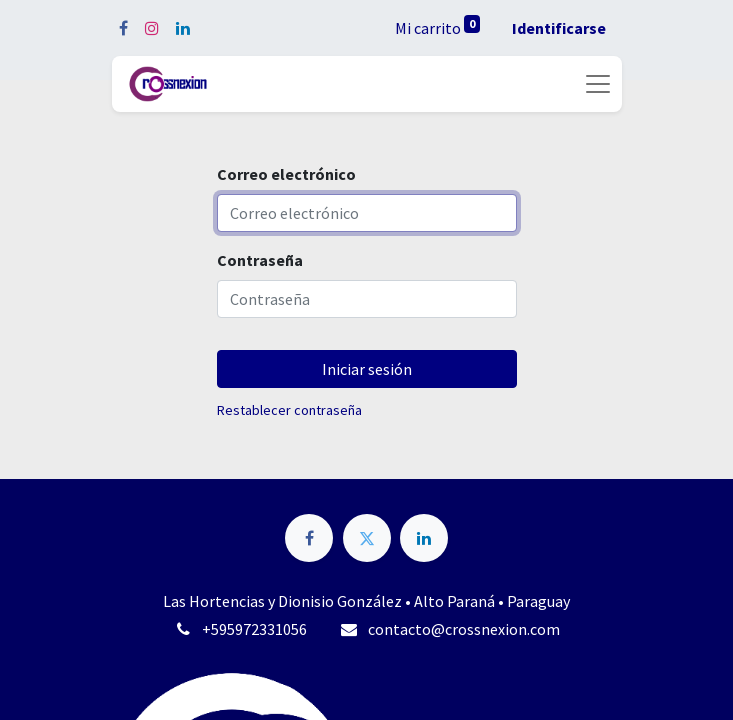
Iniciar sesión (367, 369)
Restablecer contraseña (289, 410)
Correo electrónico (286, 174)
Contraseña (260, 260)
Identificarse (559, 28)
